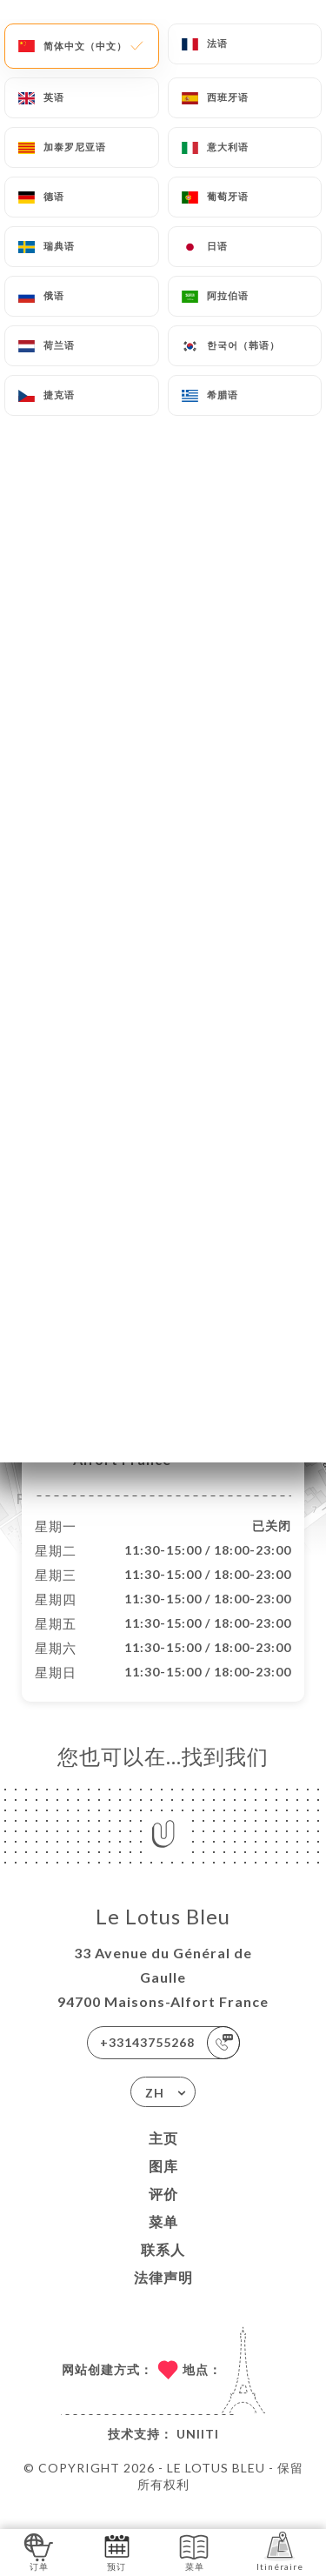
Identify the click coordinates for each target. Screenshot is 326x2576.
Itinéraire (279, 2551)
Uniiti (197, 2452)
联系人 (163, 2267)
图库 (163, 2184)
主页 (163, 2156)
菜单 (163, 2239)
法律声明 (163, 2295)
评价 (163, 2212)
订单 (39, 2551)
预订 (117, 2551)
